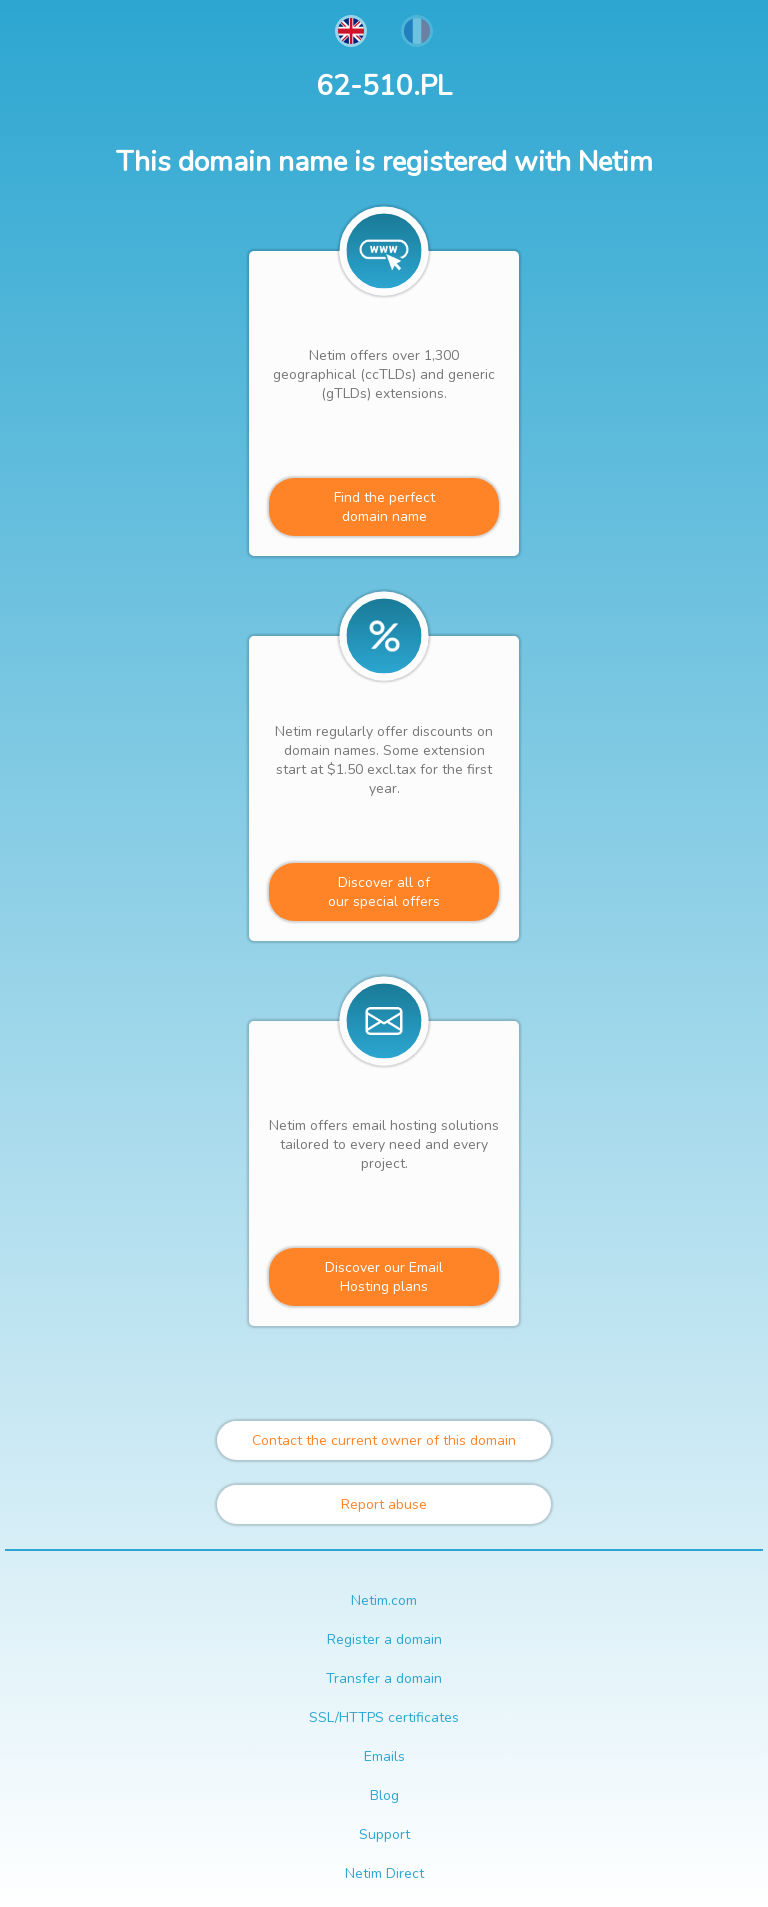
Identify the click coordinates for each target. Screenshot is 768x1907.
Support (384, 1834)
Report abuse (384, 1504)
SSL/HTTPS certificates (384, 1717)
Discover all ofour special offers (384, 892)
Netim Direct (384, 1873)
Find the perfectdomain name (384, 507)
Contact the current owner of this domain (384, 1440)
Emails (384, 1756)
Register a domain (384, 1639)
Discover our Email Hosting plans (384, 1277)
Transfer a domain (384, 1678)
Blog (384, 1795)
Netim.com (384, 1600)
